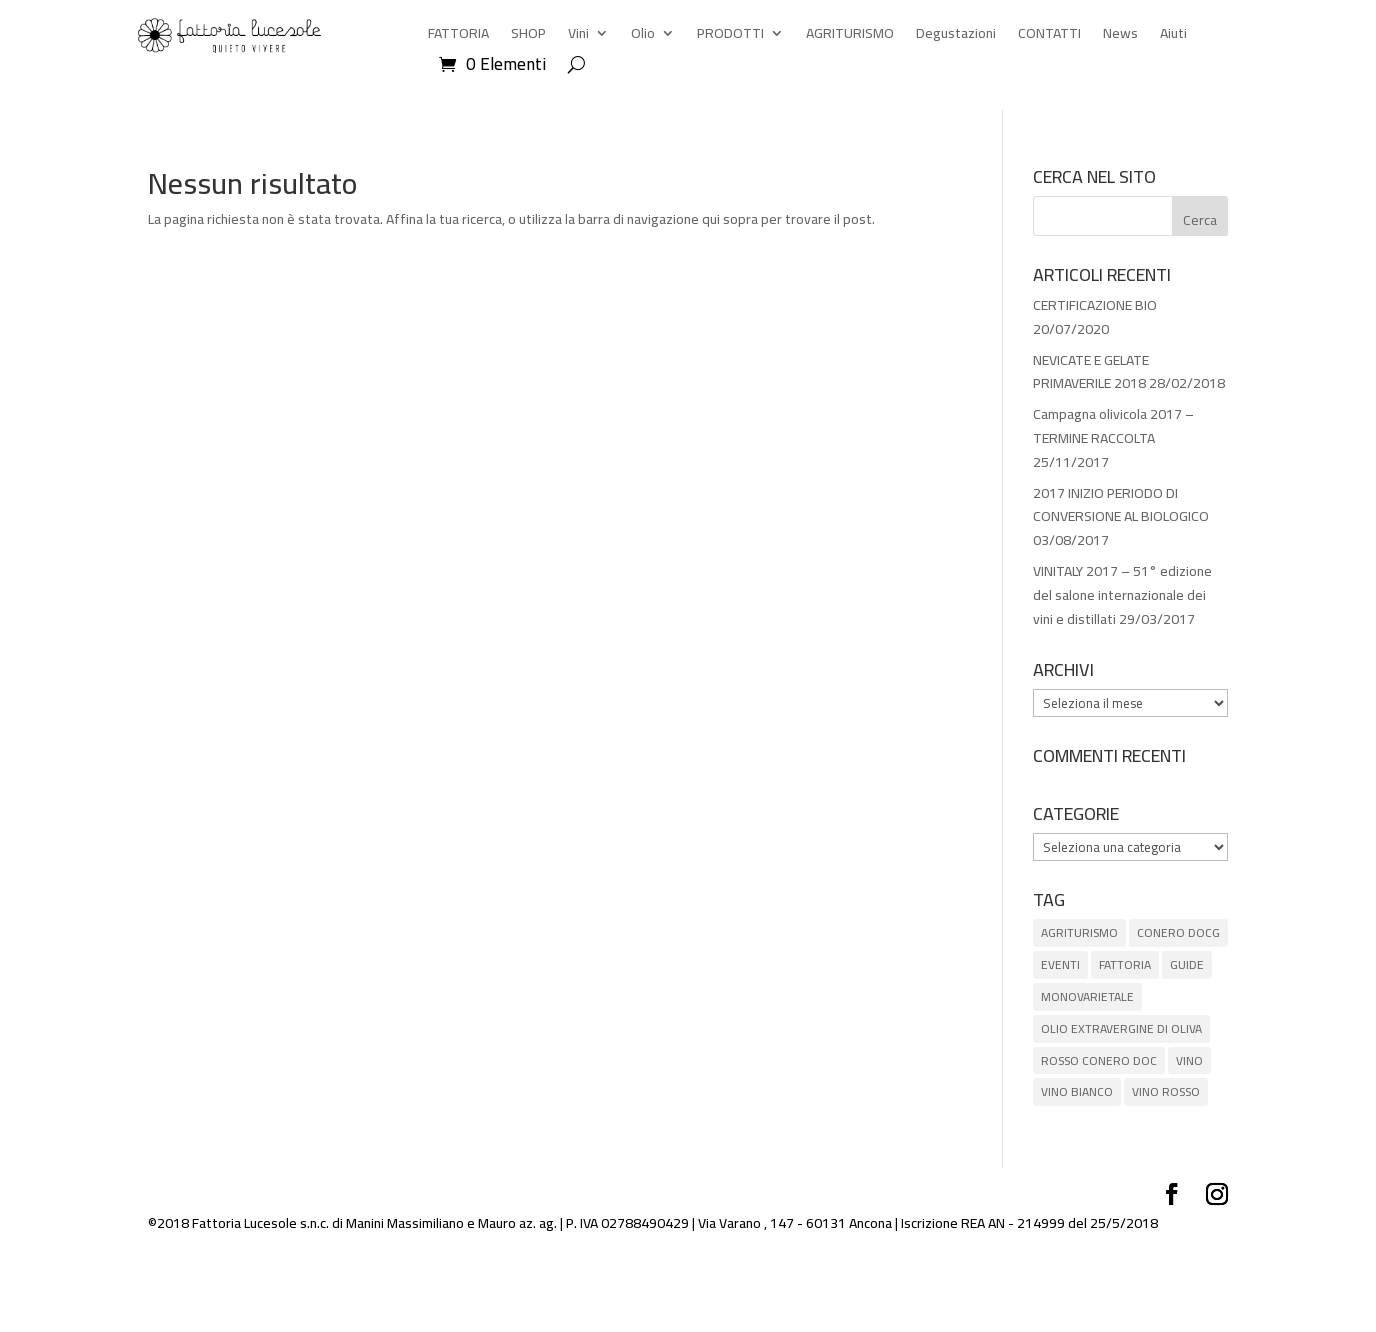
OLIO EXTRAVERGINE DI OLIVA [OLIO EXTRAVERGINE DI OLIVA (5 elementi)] (1121, 1028)
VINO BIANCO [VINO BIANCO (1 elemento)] (1077, 1091)
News (1120, 36)
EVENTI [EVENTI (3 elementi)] (1060, 964)
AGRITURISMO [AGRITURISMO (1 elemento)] (1079, 932)
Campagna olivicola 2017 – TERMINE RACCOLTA (1113, 426)
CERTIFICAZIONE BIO (1095, 305)
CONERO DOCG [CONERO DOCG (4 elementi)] (1178, 932)
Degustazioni (956, 36)
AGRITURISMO (850, 36)
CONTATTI (1049, 36)
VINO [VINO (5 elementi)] (1189, 1060)
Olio (643, 36)
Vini (578, 36)
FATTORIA (458, 36)
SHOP (528, 36)
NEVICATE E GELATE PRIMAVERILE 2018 (1091, 372)
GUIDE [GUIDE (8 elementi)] (1187, 964)
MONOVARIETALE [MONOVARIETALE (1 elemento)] (1087, 996)
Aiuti (1173, 36)
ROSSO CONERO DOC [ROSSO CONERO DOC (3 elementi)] (1099, 1060)
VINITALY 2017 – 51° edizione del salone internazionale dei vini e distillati (1122, 595)
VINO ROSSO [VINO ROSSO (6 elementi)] (1166, 1091)
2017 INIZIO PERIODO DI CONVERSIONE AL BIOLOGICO (1121, 505)
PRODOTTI (730, 36)
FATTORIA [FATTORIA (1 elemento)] (1125, 964)
